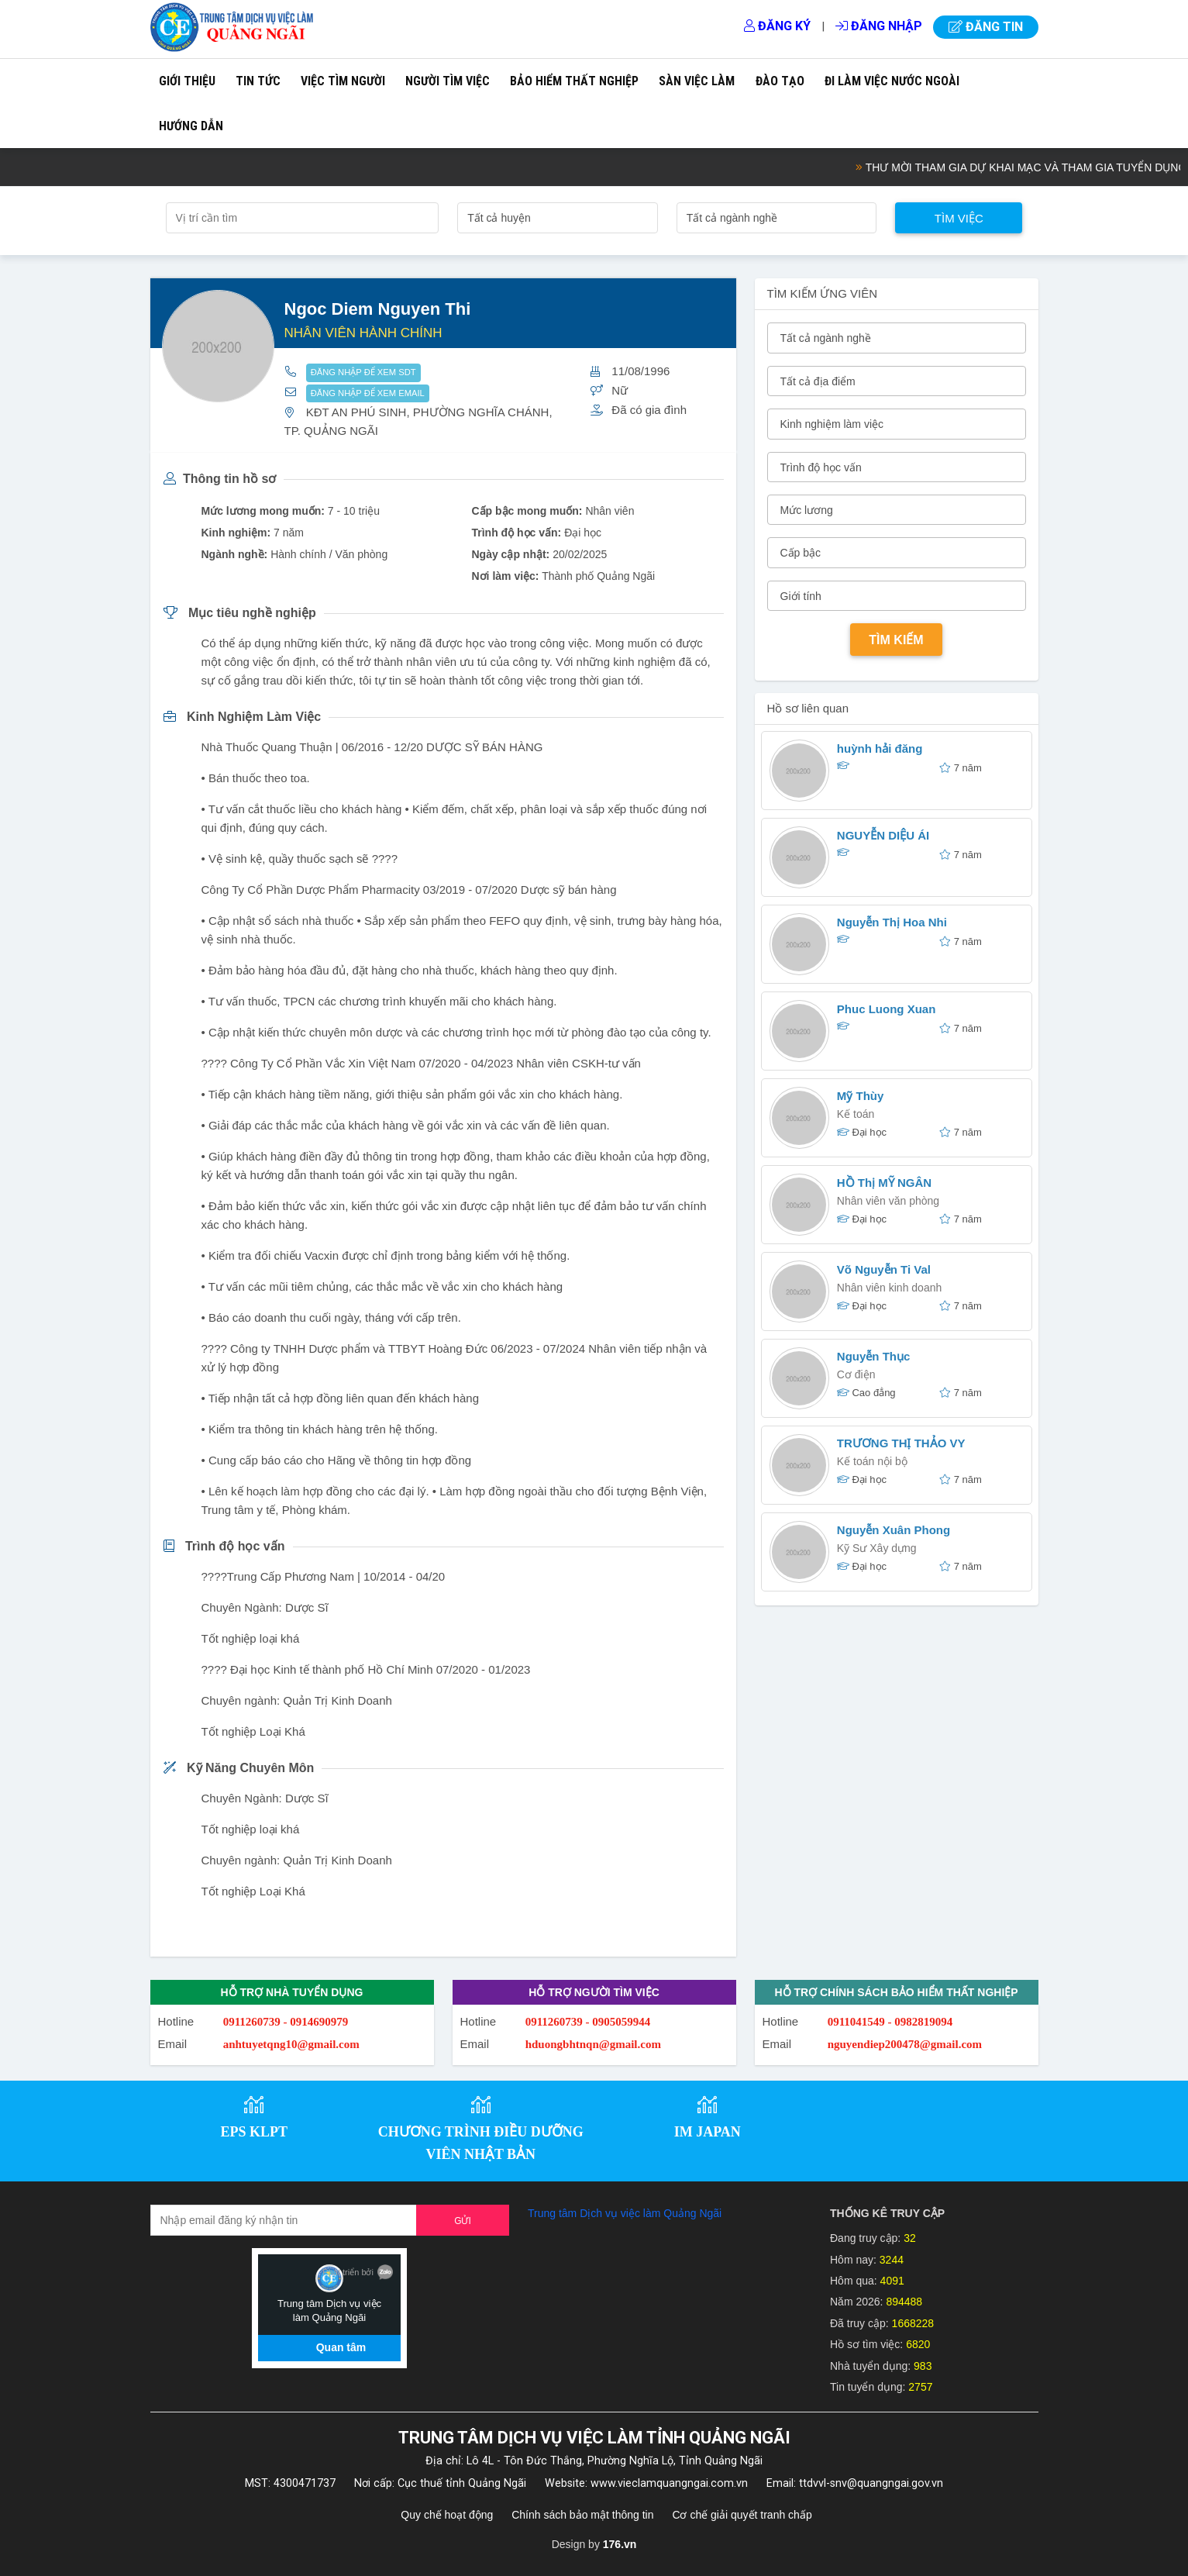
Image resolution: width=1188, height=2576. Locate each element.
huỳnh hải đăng (880, 748)
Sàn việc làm (697, 81)
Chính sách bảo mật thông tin (582, 2515)
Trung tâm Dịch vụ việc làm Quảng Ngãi (624, 2213)
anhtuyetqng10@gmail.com (291, 2044)
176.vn (620, 2544)
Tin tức (258, 81)
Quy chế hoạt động (447, 2515)
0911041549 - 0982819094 (890, 2022)
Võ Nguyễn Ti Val (884, 1269)
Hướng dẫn (191, 126)
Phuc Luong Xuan (886, 1009)
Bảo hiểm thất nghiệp (574, 81)
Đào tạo (780, 81)
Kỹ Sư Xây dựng (877, 1548)
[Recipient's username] (284, 2220)
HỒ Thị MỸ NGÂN (884, 1182)
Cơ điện (856, 1374)
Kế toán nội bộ (872, 1461)
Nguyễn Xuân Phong (893, 1529)
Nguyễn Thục (874, 1356)
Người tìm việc (447, 81)
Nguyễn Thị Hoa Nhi (892, 922)
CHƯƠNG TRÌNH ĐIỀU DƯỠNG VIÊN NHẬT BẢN (481, 2143)
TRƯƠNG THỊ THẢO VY (901, 1443)
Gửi (462, 2221)
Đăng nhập (878, 26)
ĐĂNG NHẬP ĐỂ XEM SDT (363, 372)
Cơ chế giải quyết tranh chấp (741, 2515)
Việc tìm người (343, 81)
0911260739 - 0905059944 (588, 2022)
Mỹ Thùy (860, 1095)
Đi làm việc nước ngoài (892, 81)
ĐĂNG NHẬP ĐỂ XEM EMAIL (368, 393)
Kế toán (855, 1114)
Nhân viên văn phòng (888, 1201)
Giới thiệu (187, 81)
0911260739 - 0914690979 (286, 2022)
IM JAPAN (707, 2132)
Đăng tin (986, 26)
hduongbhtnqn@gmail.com (593, 2044)
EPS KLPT (254, 2132)
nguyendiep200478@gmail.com (905, 2044)
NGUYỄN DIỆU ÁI (883, 835)
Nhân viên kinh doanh (889, 1287)
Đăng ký (777, 26)
